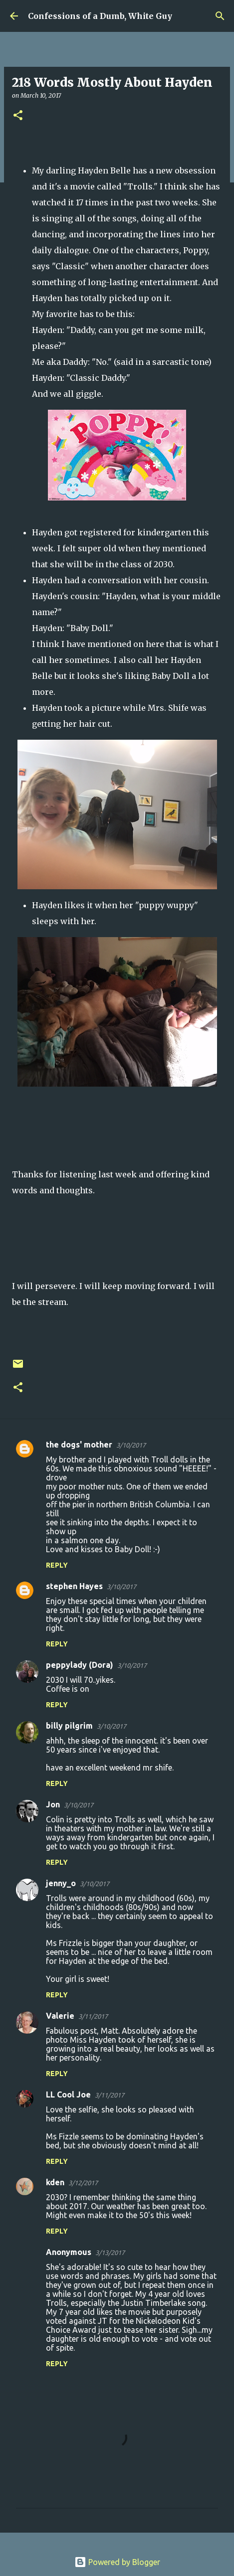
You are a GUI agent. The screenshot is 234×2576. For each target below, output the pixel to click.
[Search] (220, 16)
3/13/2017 (110, 2252)
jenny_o (61, 1883)
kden (55, 2182)
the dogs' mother (79, 1444)
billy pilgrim (69, 1725)
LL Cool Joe (68, 2094)
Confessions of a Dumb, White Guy (100, 16)
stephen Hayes (74, 1586)
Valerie (60, 2015)
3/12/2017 (83, 2182)
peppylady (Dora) (79, 1664)
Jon (53, 1804)
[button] (18, 116)
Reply (57, 1565)
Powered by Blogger (117, 2562)
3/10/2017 (131, 1445)
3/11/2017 (93, 2016)
